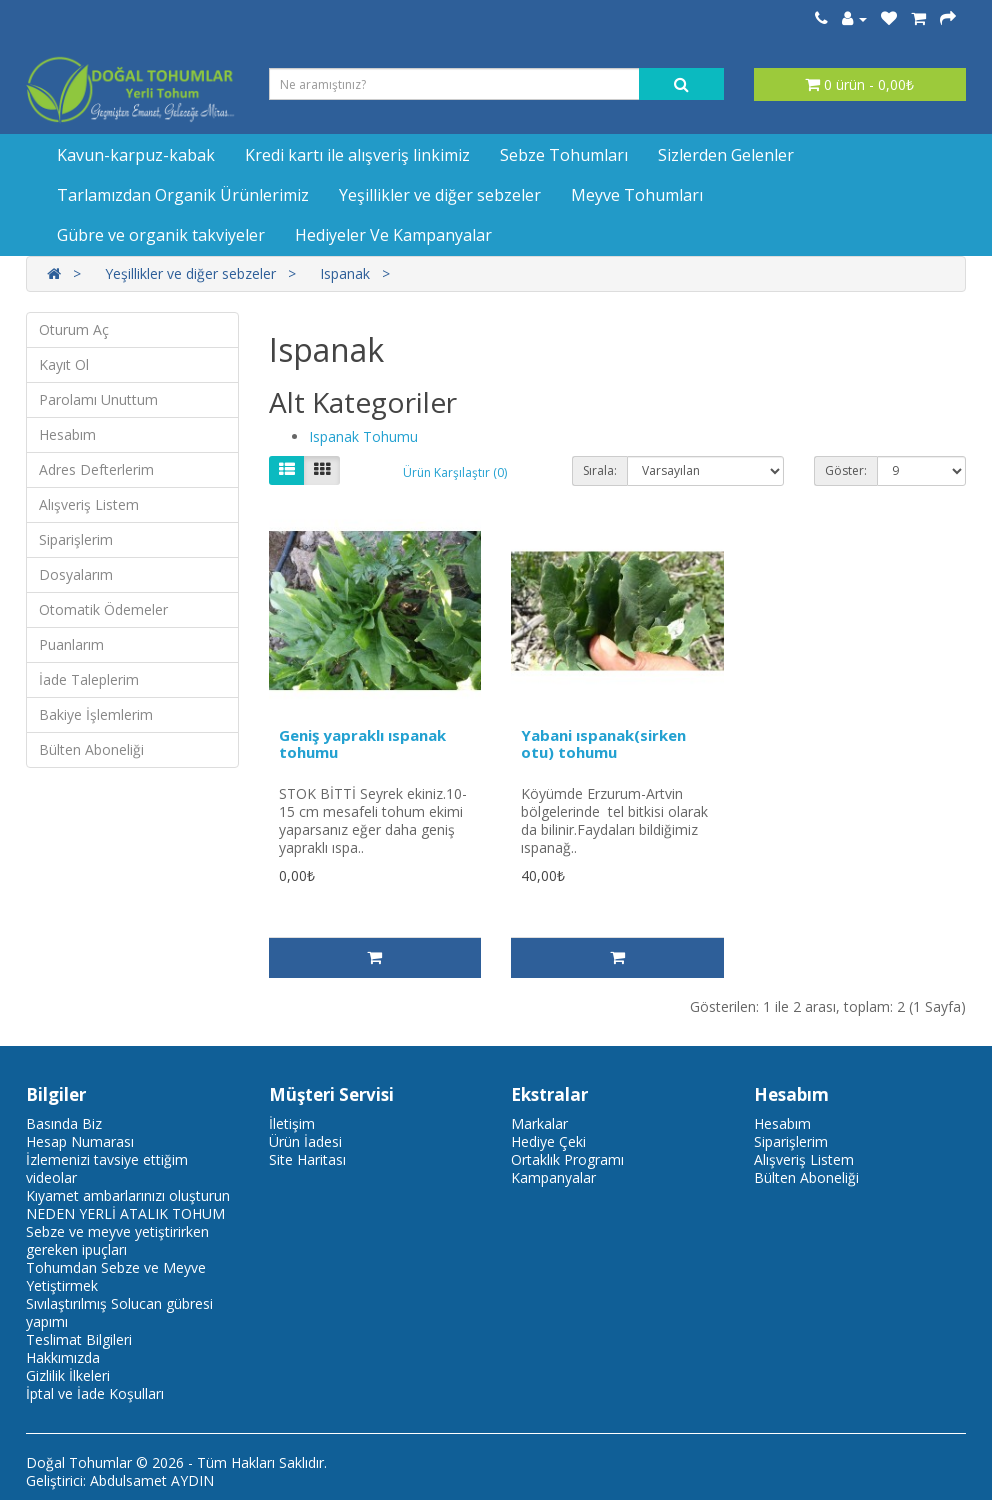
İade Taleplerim (89, 679)
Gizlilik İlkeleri (68, 1375)
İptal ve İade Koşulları (95, 1393)
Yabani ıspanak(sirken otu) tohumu (603, 743)
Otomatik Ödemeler (103, 609)
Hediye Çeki (548, 1141)
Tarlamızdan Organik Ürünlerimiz (183, 195)
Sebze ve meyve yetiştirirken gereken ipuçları (117, 1240)
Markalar (539, 1123)
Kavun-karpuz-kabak (136, 155)
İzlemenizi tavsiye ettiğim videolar (107, 1168)
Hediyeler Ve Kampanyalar (393, 235)
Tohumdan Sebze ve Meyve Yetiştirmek (116, 1276)
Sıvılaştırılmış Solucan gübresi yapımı (119, 1312)
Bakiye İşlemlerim (96, 714)
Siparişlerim (76, 539)
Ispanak (345, 273)
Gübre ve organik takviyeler (161, 235)
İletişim (292, 1123)
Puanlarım (71, 644)
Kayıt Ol (64, 364)
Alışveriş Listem (89, 504)
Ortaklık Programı (567, 1159)
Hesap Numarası (80, 1141)
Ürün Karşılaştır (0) (455, 472)
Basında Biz (64, 1123)
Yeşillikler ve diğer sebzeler (440, 195)
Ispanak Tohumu (363, 436)
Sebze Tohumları (564, 155)
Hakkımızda (63, 1357)
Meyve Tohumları (637, 195)
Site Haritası (307, 1159)
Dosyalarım (76, 574)
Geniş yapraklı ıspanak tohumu (362, 743)
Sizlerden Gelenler (726, 155)
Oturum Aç (74, 329)
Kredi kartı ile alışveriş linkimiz (357, 155)
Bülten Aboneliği (91, 749)
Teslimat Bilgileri (79, 1339)
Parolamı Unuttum (98, 399)
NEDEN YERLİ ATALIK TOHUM (125, 1213)
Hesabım (67, 434)
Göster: (846, 470)
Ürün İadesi (305, 1141)
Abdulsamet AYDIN (152, 1480)
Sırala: (600, 470)
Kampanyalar (553, 1177)
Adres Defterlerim (96, 469)
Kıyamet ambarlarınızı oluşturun (128, 1195)
